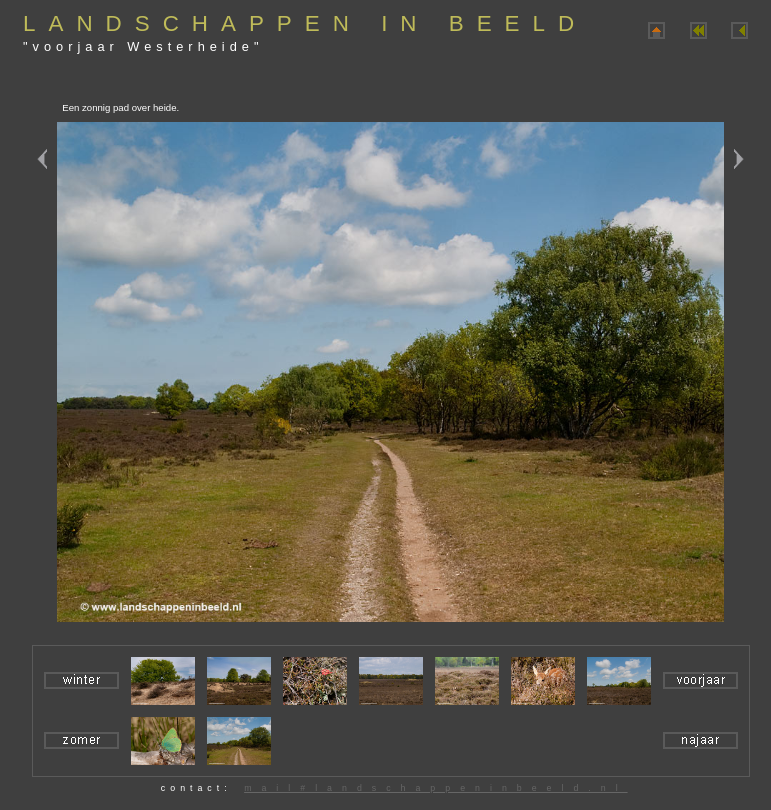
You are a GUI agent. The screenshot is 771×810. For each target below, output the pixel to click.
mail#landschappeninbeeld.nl (435, 788)
